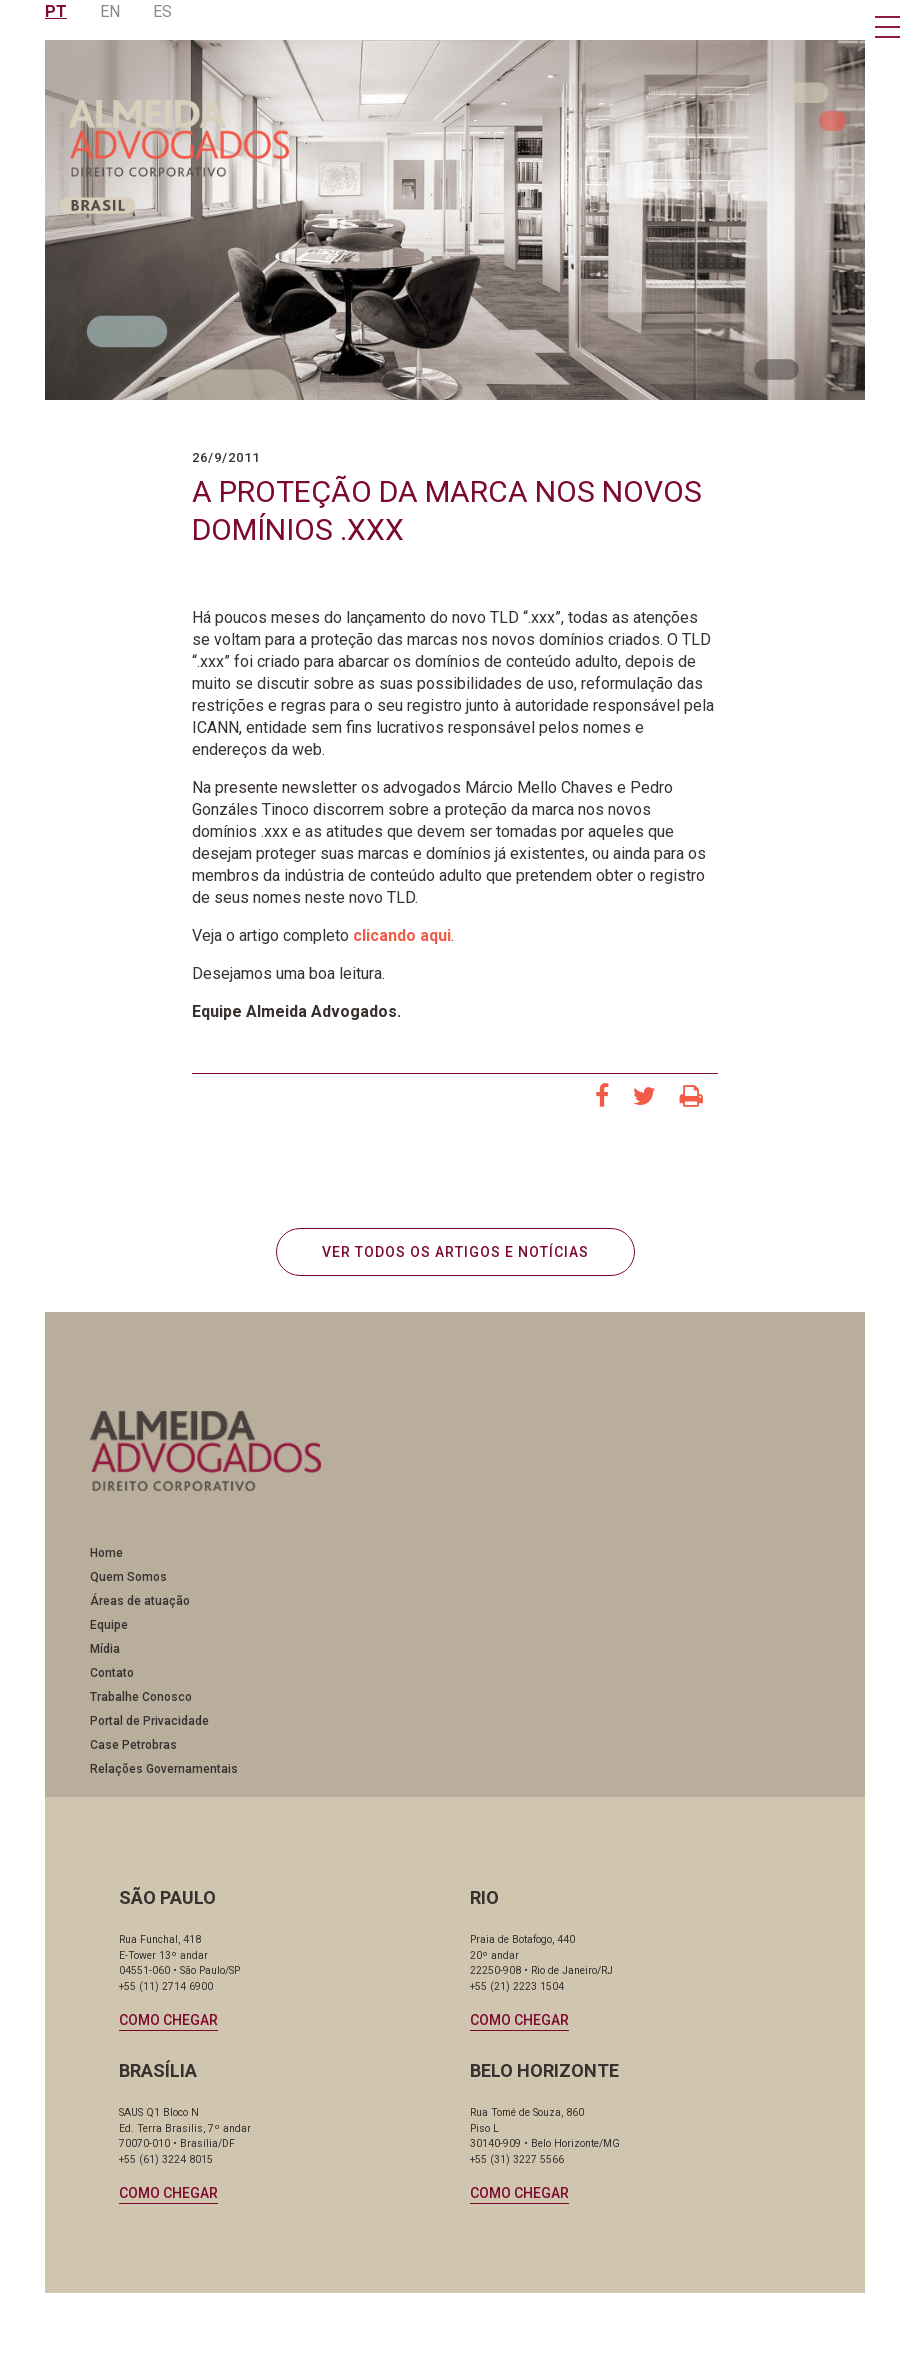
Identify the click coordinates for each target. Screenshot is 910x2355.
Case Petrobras (133, 1747)
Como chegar (169, 2022)
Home (106, 1555)
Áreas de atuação (140, 1603)
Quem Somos (128, 1579)
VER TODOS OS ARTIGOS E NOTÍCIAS (455, 1253)
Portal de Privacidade (149, 1723)
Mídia (105, 1651)
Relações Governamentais (164, 1771)
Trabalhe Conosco (141, 1699)
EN (110, 11)
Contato (112, 1675)
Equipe (109, 1627)
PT (56, 11)
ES (162, 11)
